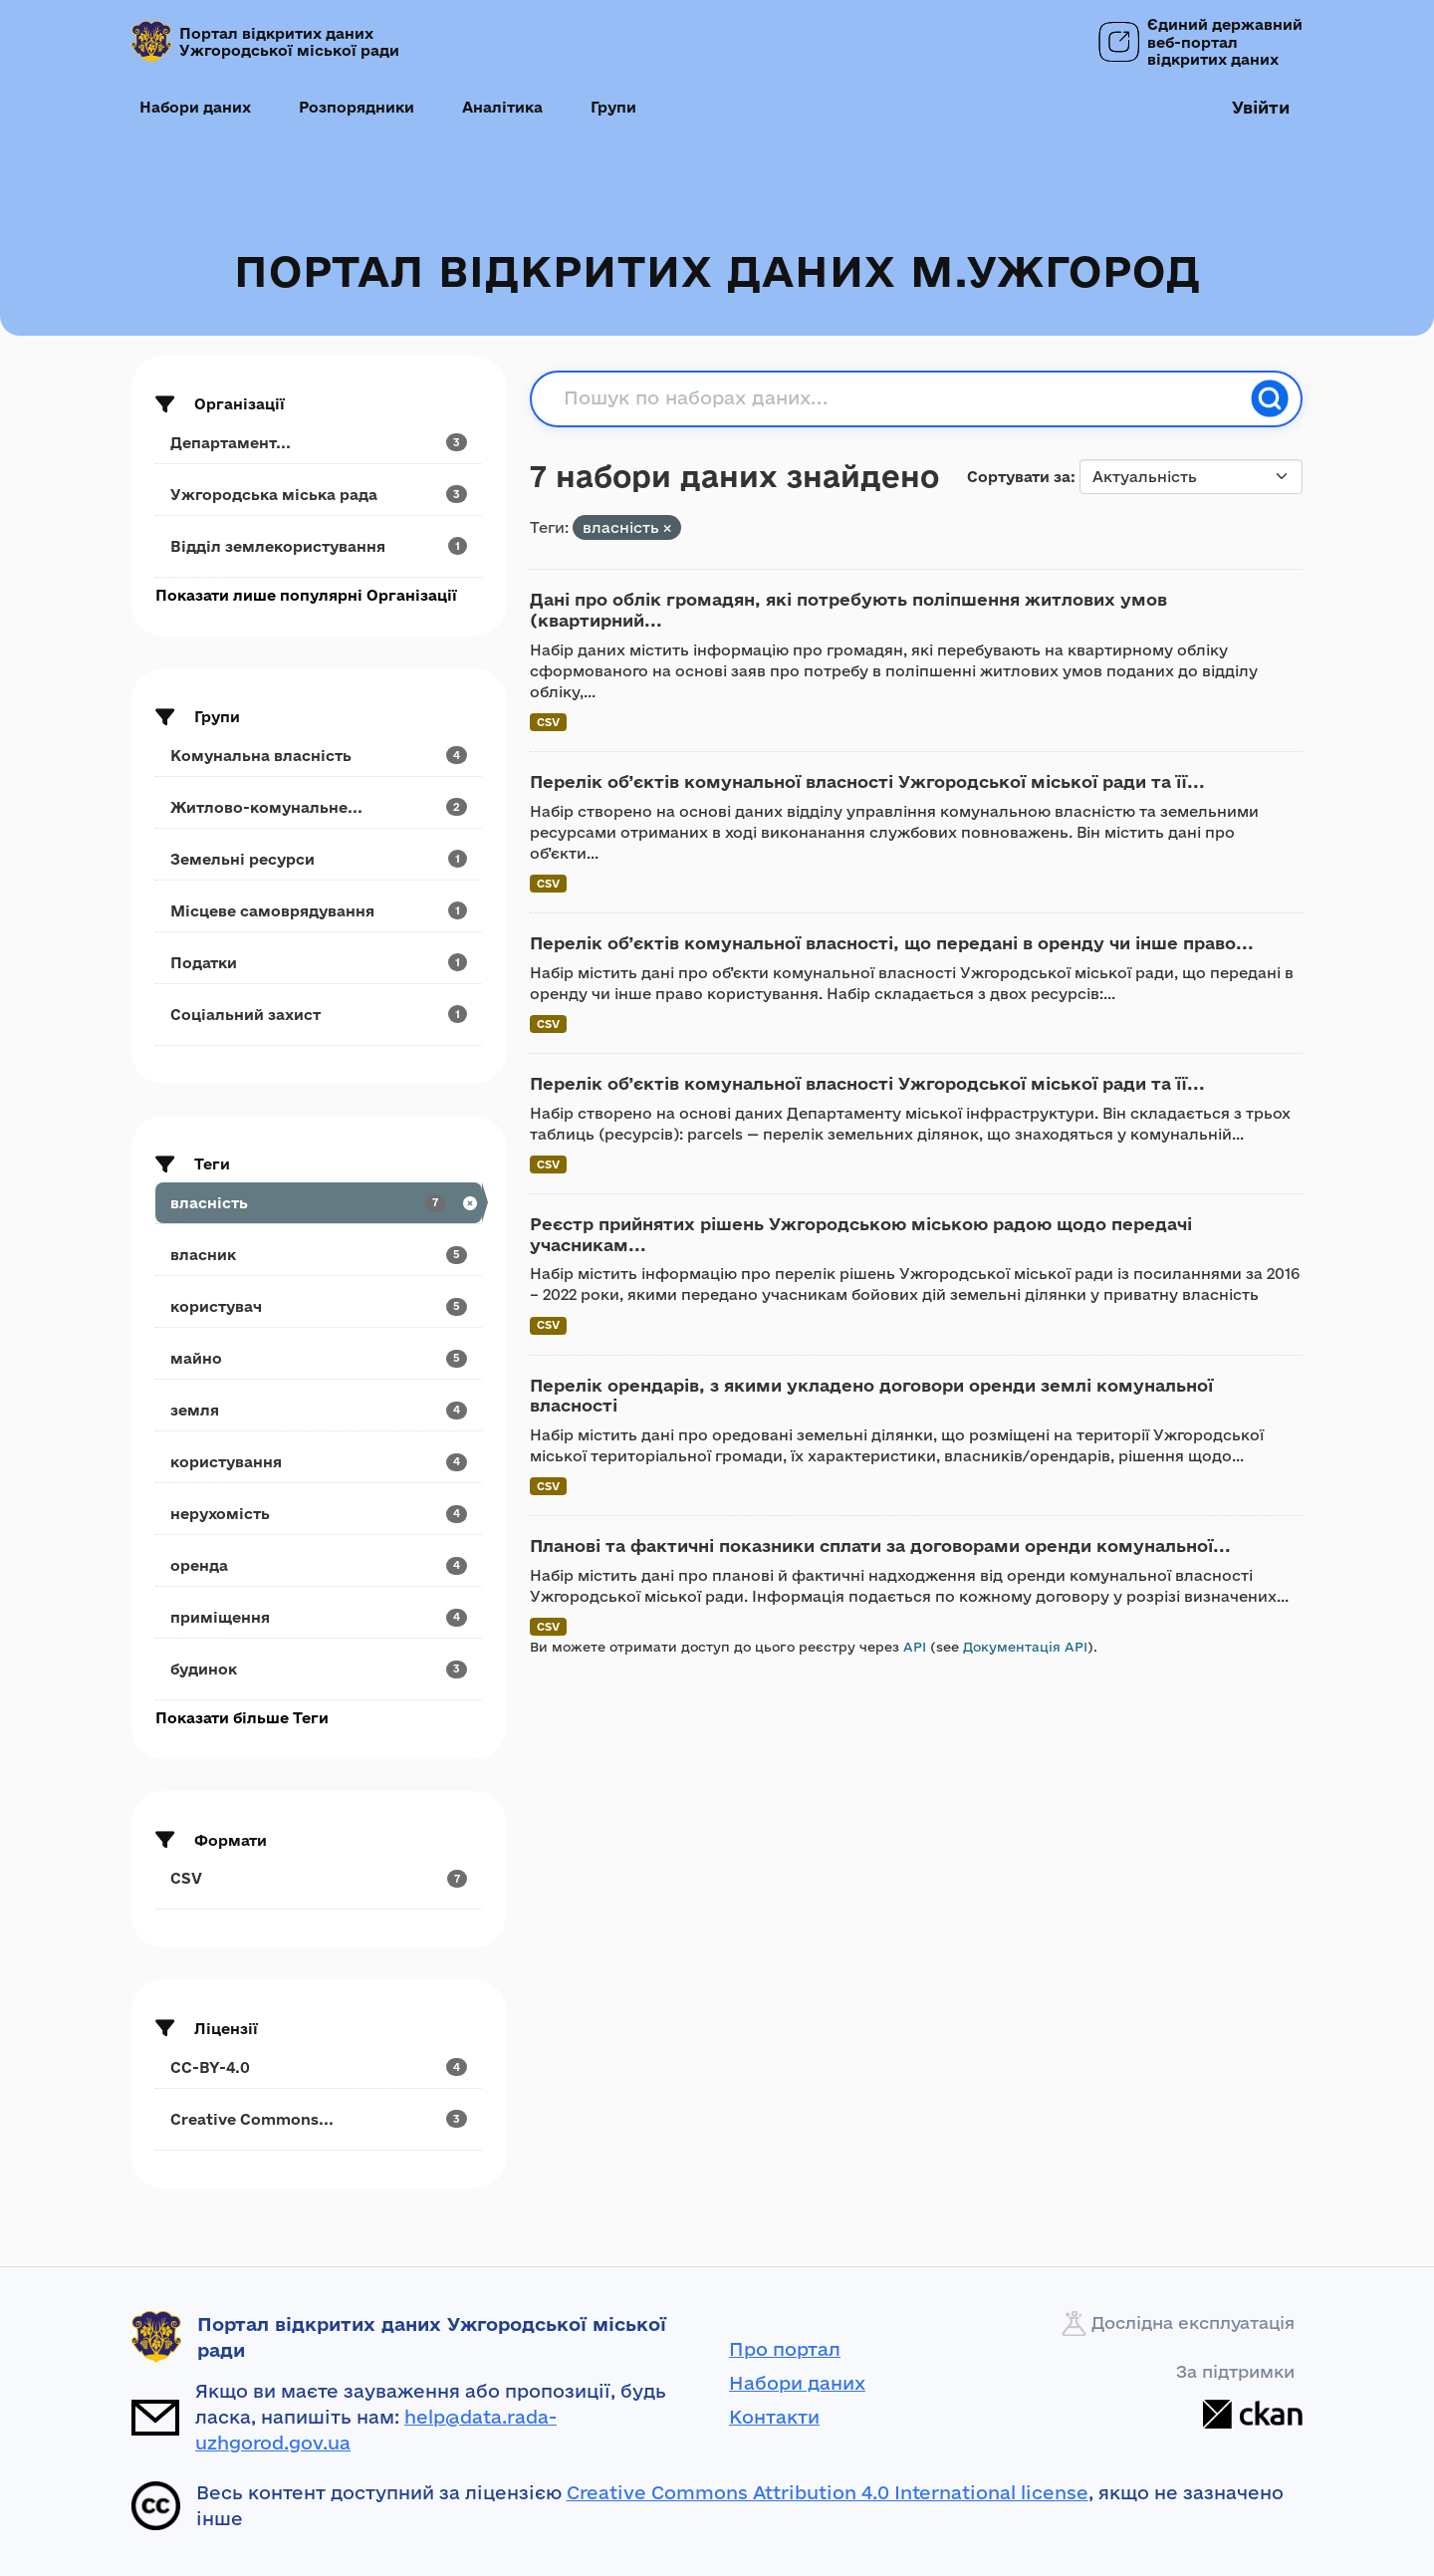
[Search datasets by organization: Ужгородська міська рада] (318, 494)
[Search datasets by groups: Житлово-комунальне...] (318, 807)
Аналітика (502, 107)
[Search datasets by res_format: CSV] (318, 1878)
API (914, 1647)
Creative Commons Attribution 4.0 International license (827, 2492)
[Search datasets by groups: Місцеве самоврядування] (318, 911)
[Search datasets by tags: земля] (318, 1410)
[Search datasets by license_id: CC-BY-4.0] (318, 2067)
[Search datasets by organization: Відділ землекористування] (318, 546)
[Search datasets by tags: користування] (318, 1461)
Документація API (1025, 1647)
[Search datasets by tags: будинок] (318, 1669)
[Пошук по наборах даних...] (901, 398)
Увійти (1261, 107)
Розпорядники (356, 107)
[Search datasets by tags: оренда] (318, 1565)
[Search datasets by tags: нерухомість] (318, 1513)
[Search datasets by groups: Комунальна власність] (318, 755)
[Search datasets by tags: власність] (318, 1202)
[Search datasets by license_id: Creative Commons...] (318, 2119)
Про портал (784, 2349)
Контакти (774, 2417)
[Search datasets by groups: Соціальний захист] (318, 1014)
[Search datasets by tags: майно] (318, 1358)
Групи (613, 107)
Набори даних (195, 107)
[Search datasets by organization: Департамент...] (318, 442)
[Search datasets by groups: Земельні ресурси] (318, 859)
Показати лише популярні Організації (306, 595)
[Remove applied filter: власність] (667, 528)
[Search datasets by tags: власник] (318, 1254)
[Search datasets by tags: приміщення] (318, 1617)
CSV (548, 721)
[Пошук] (1270, 398)
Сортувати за (1019, 476)
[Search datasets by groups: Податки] (318, 962)
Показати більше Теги (242, 1717)
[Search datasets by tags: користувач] (318, 1306)
